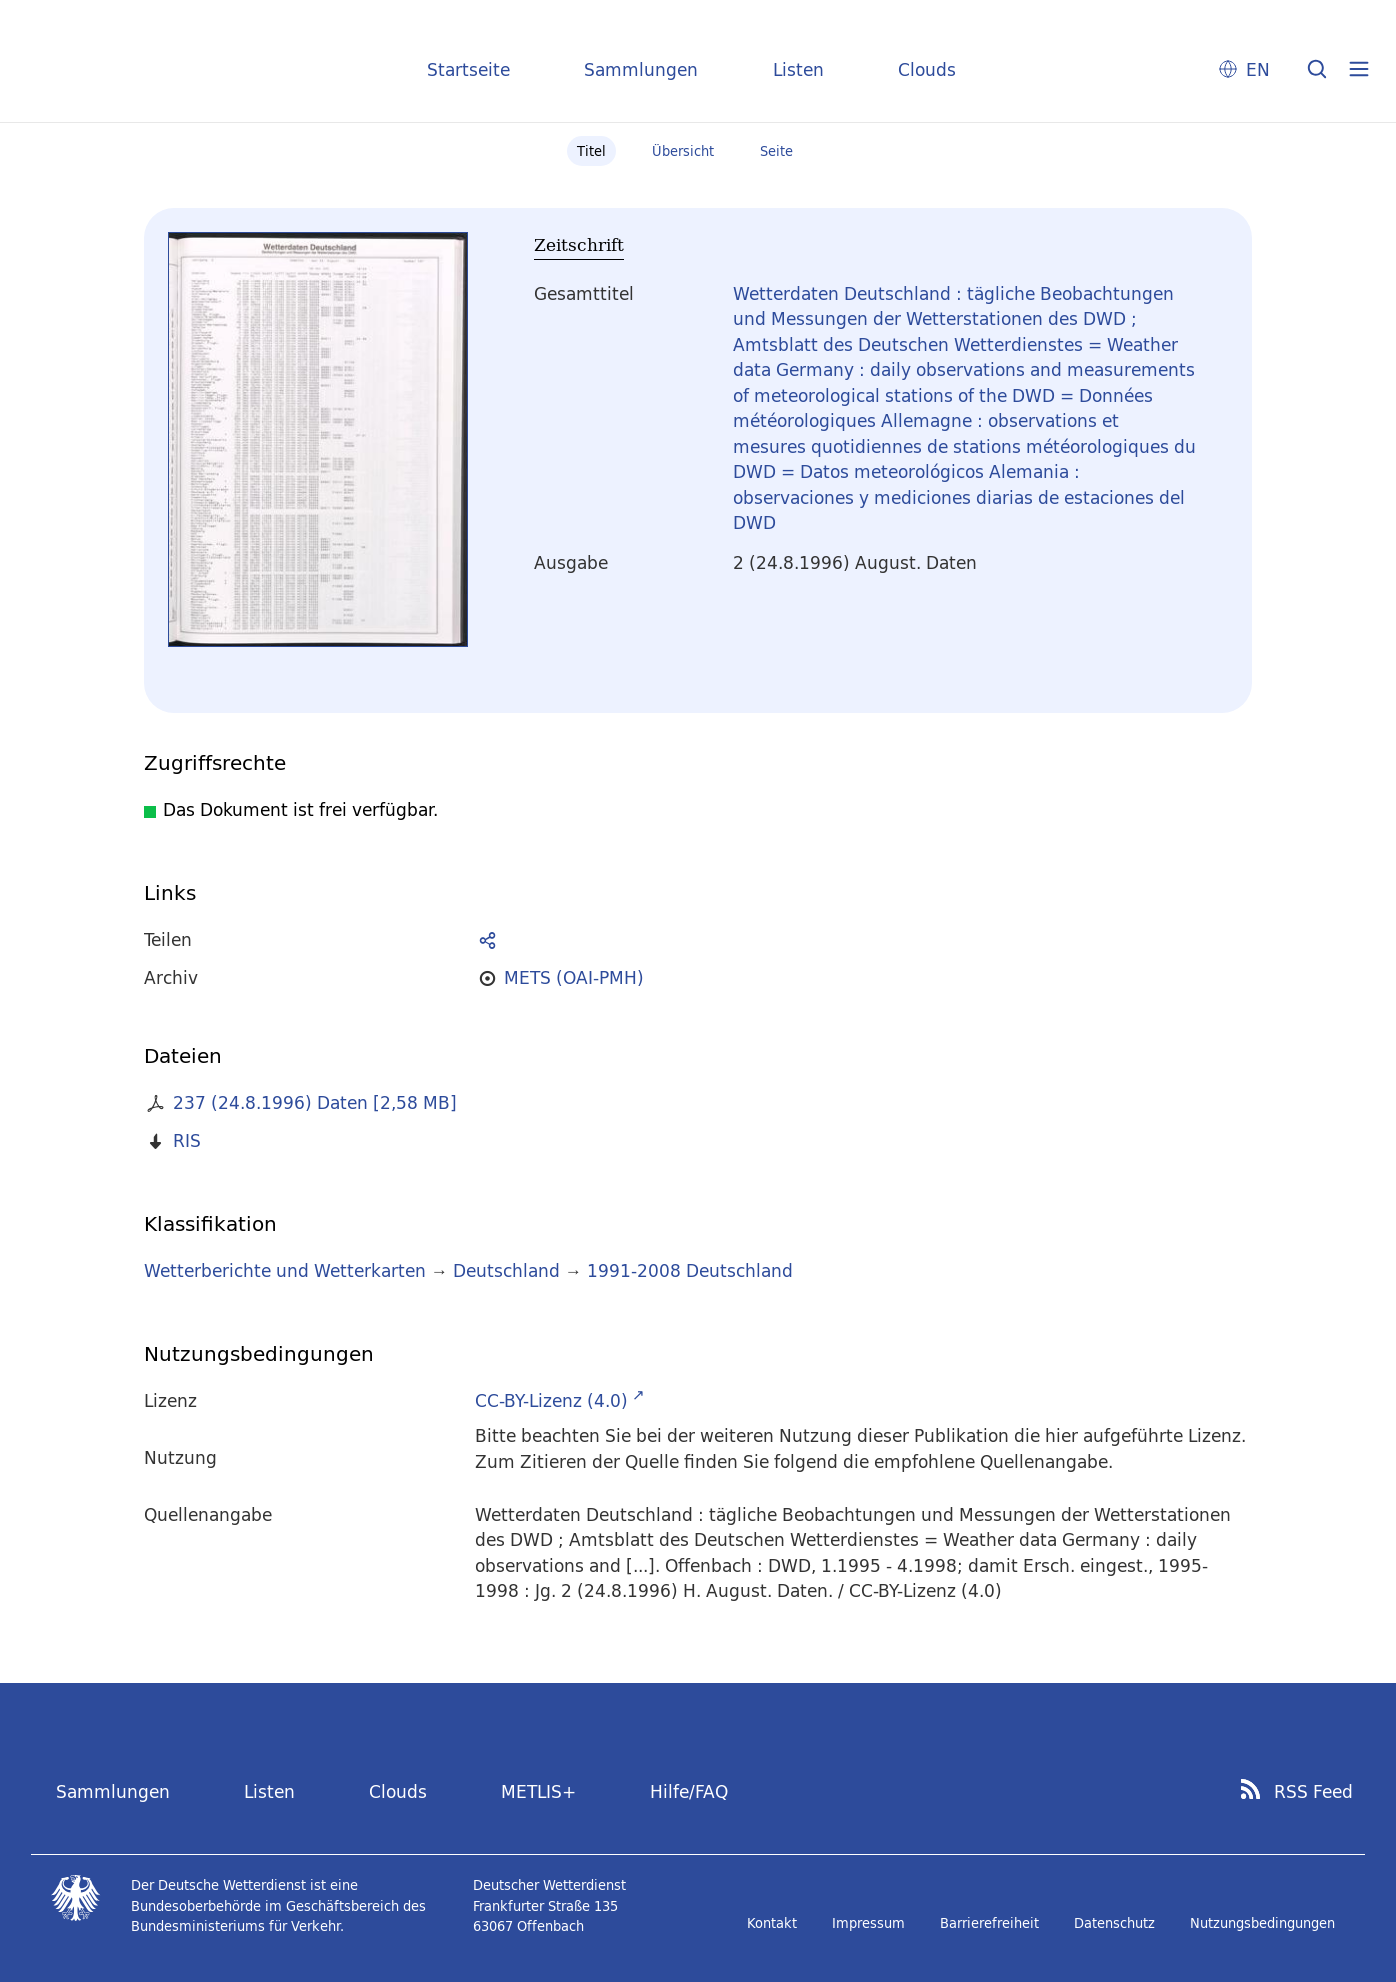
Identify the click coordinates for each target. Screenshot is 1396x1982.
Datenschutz (1114, 1923)
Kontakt (772, 1923)
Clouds (927, 69)
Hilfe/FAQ (689, 1791)
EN (1258, 69)
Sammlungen (641, 69)
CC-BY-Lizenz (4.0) (551, 1400)
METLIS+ (538, 1791)
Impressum (868, 1923)
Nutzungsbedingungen (1262, 1923)
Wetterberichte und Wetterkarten (285, 1270)
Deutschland (506, 1270)
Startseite (468, 69)
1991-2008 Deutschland (690, 1270)
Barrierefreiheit (989, 1923)
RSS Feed (1313, 1792)
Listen (798, 69)
